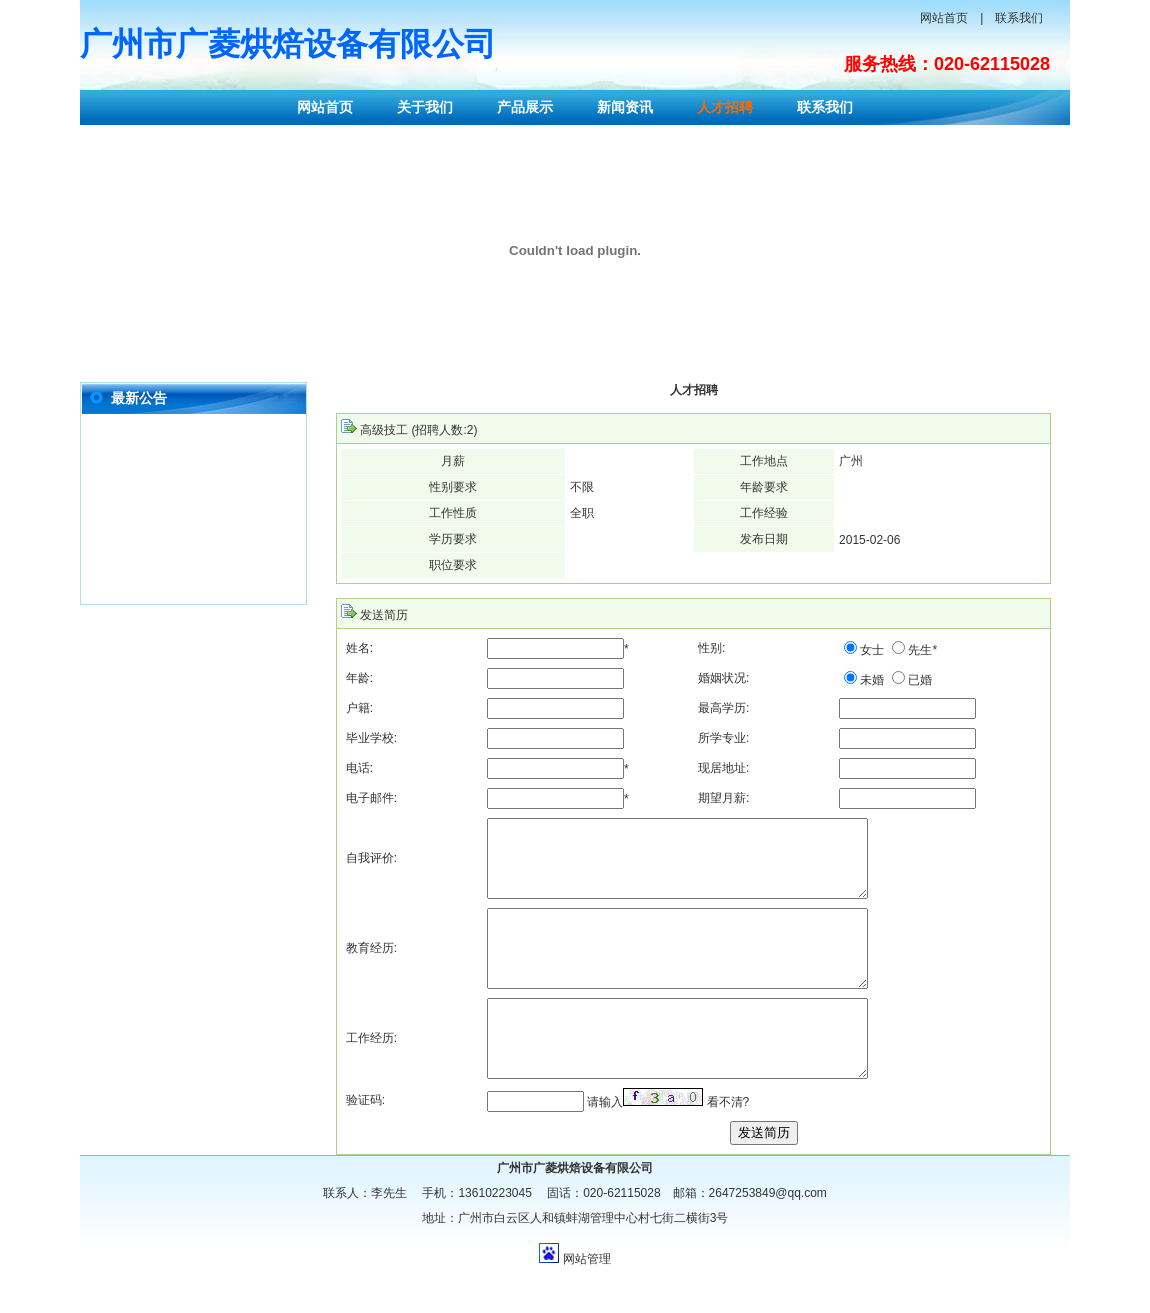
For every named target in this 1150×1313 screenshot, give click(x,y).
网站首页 (944, 18)
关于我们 (425, 107)
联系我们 (1019, 18)
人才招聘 (725, 107)
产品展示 (525, 107)
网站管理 (587, 1304)
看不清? (728, 1147)
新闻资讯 (625, 107)
